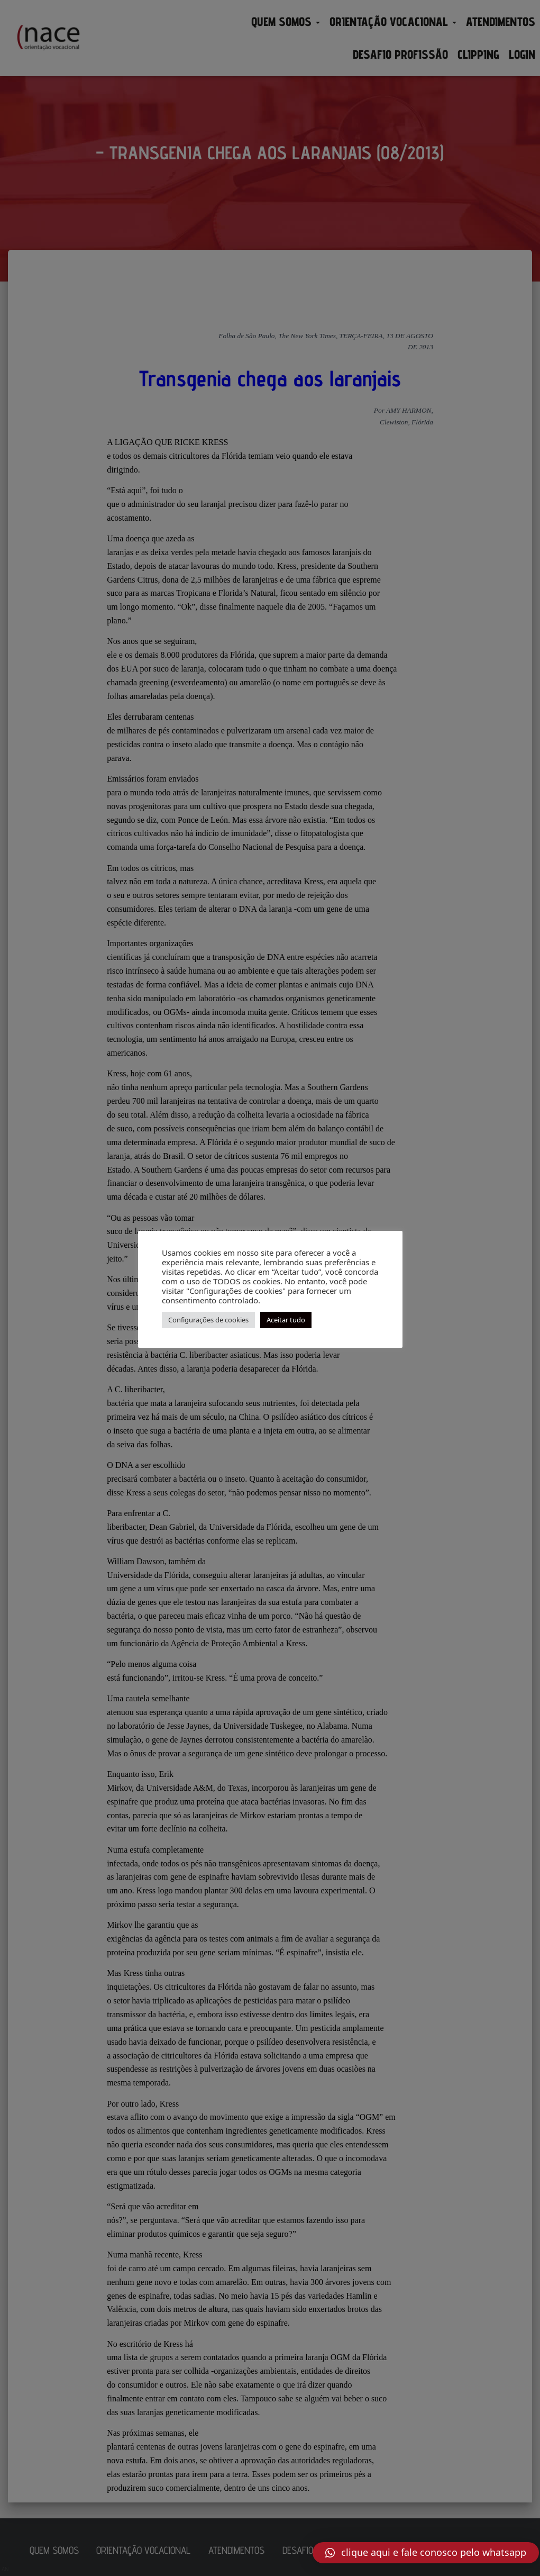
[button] (426, 2552)
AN (5, 2569)
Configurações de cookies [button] (208, 1320)
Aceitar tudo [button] (286, 1320)
